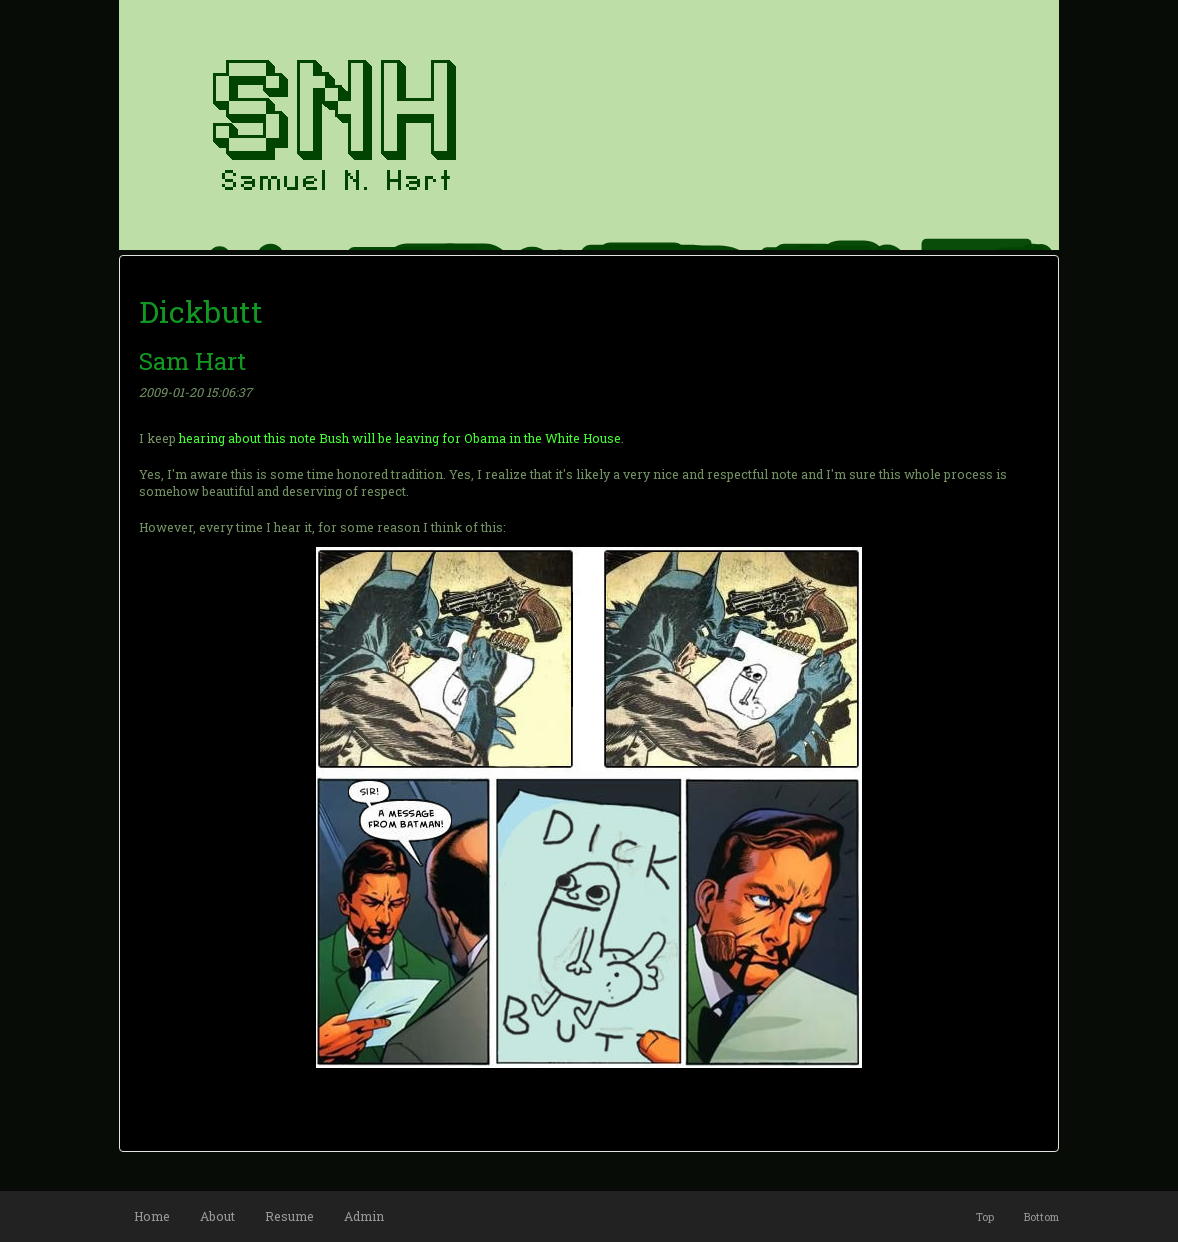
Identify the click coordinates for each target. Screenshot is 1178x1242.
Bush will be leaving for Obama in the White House (470, 438)
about (244, 438)
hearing (202, 438)
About (217, 1216)
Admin (364, 1216)
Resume (289, 1216)
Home (152, 1216)
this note (290, 438)
